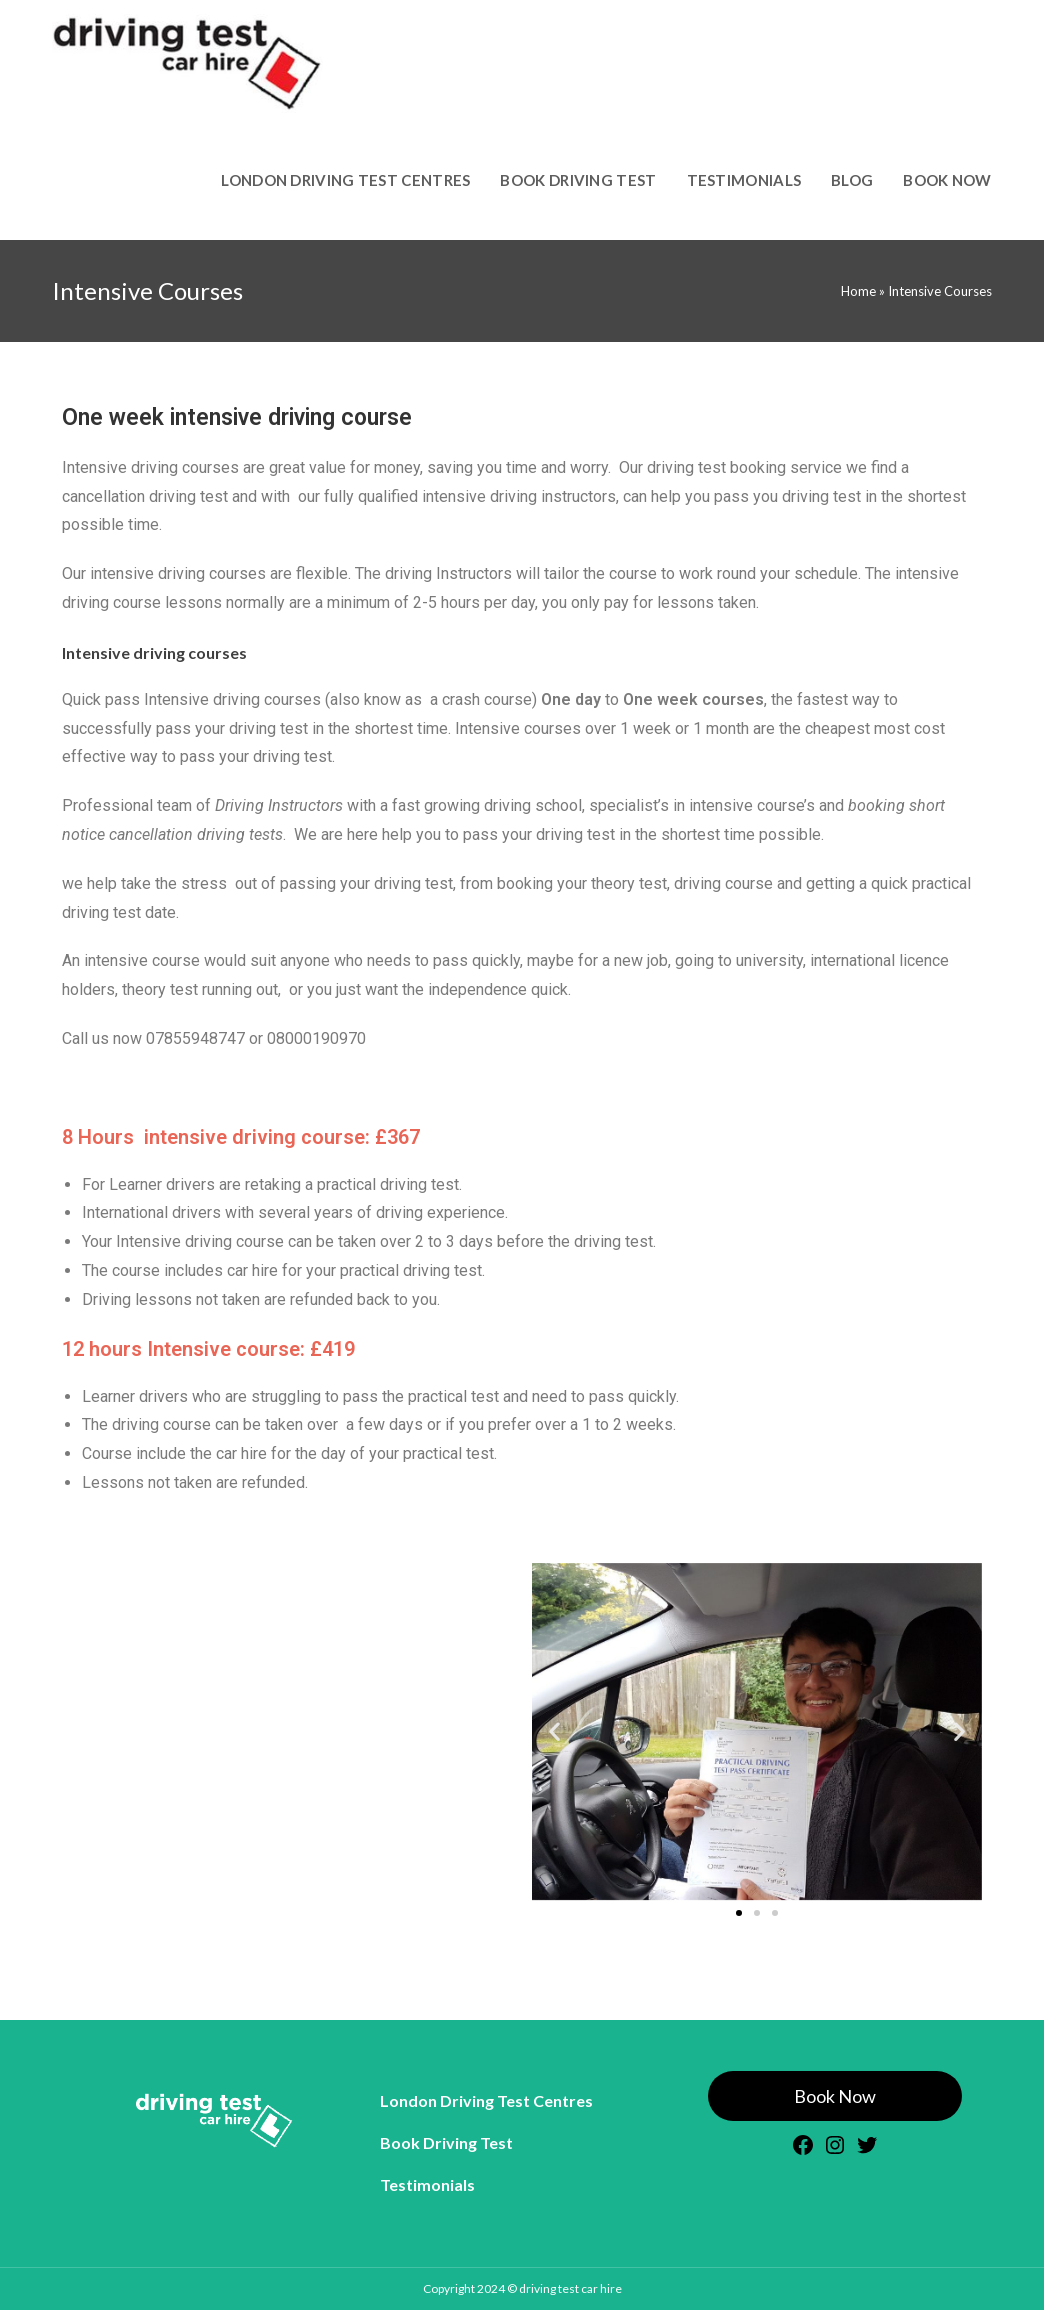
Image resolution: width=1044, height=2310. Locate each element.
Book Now (835, 2096)
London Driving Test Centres (486, 2100)
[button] (554, 1731)
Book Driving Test (446, 2142)
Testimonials (427, 2184)
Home (858, 291)
